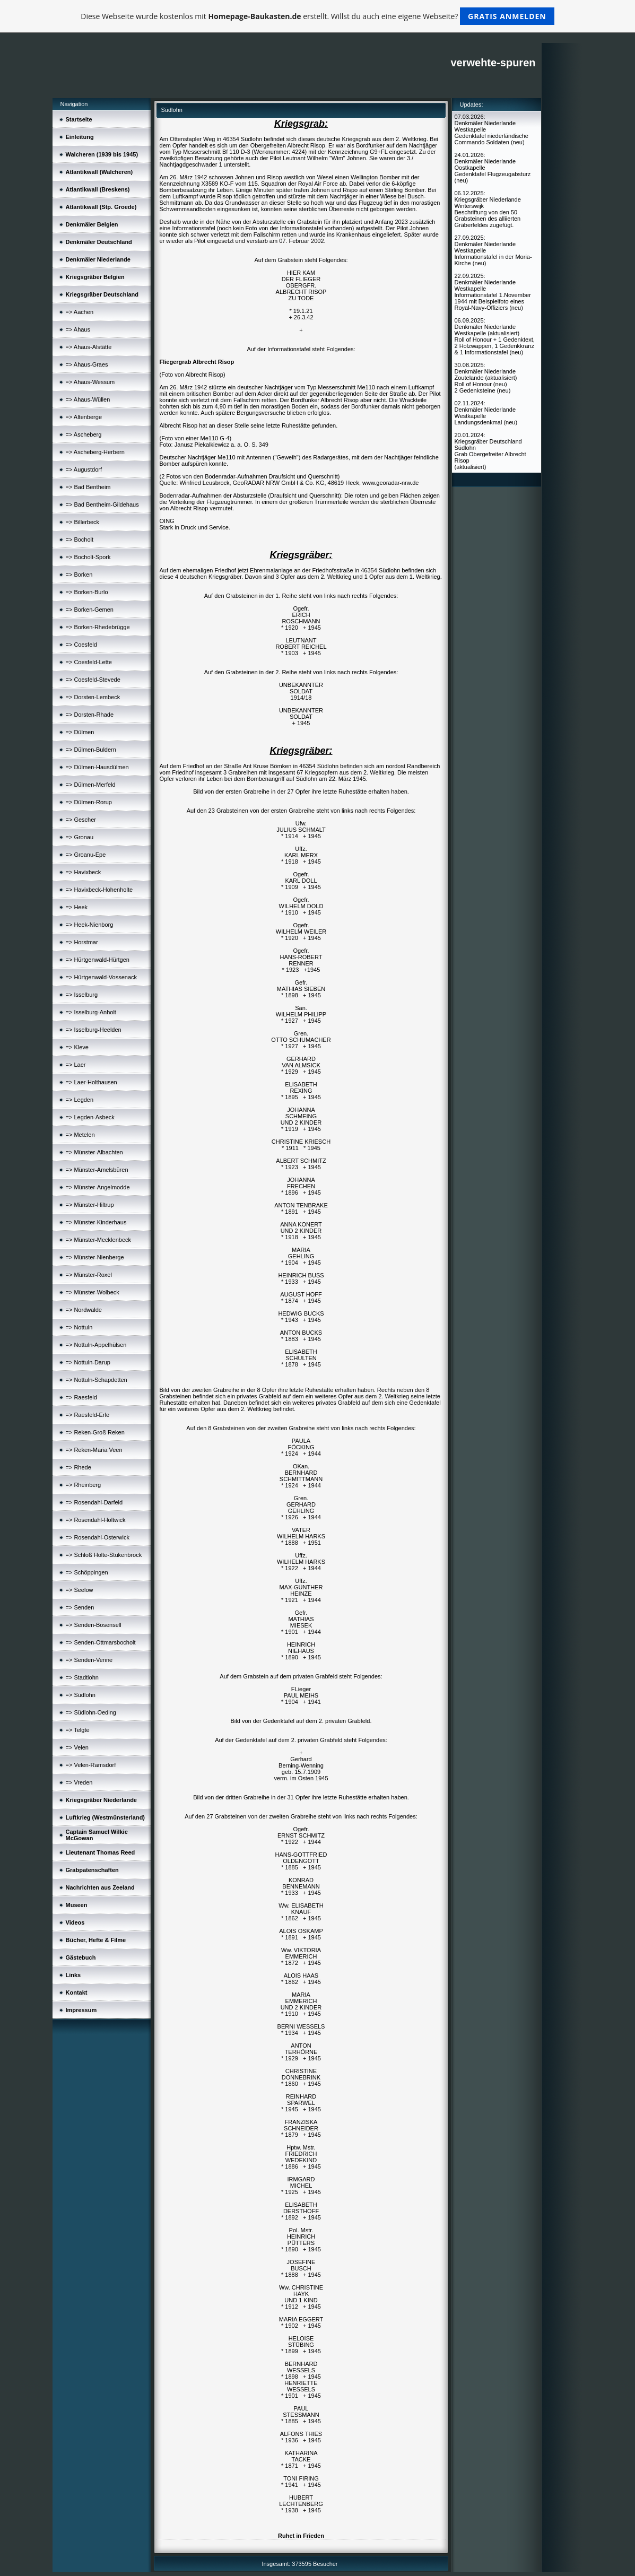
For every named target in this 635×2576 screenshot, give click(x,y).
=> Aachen (80, 312)
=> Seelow (79, 1590)
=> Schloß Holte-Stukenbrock (104, 1555)
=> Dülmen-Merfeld (91, 784)
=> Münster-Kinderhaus (96, 1222)
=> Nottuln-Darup (88, 1362)
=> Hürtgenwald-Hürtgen (97, 959)
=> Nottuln (79, 1327)
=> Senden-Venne (89, 1660)
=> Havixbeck (83, 872)
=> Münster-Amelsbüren (97, 1170)
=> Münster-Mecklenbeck (99, 1240)
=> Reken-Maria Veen (94, 1450)
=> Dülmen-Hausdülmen (97, 767)
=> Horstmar (82, 942)
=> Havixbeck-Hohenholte (99, 889)
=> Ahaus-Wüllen (88, 399)
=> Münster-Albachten (94, 1152)
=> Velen (77, 1747)
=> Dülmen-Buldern (91, 749)
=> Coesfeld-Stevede (93, 679)
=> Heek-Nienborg (90, 924)
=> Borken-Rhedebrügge (98, 627)
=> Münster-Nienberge (95, 1257)
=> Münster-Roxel (89, 1275)
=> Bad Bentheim (88, 487)
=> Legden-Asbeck (90, 1117)
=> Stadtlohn (82, 1677)
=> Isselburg (82, 994)
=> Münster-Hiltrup (90, 1205)
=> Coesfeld (81, 644)
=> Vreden (79, 1782)
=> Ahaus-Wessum (90, 382)
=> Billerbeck (83, 522)
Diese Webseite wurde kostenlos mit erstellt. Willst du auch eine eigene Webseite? (317, 16)
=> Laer (76, 1064)
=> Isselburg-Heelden (93, 1029)
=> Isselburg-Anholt (91, 1012)
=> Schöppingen (87, 1572)
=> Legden (80, 1099)
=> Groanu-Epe (86, 854)
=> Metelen (80, 1135)
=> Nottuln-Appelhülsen (96, 1345)
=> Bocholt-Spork (88, 557)
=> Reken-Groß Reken (95, 1432)
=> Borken (79, 574)
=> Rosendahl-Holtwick (96, 1520)
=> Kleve (77, 1047)
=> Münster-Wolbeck (92, 1292)
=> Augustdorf (84, 469)
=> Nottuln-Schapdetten (96, 1380)
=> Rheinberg (83, 1485)
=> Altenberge (84, 417)
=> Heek (77, 907)
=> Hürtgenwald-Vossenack (101, 977)
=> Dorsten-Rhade (90, 714)
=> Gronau (80, 837)
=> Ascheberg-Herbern (95, 452)
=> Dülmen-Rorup (89, 802)
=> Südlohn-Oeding (91, 1712)
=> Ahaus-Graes (87, 364)
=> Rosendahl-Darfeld (94, 1502)
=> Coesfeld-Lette (89, 662)
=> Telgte (78, 1730)
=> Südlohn (80, 1695)
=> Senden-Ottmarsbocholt (101, 1642)
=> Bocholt (80, 539)
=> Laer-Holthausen (91, 1082)
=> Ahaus (78, 329)
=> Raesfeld (81, 1397)
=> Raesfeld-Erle (88, 1415)
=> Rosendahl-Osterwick (97, 1537)
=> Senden (80, 1607)
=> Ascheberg (84, 434)
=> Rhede (78, 1467)
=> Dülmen (80, 732)
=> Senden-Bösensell (93, 1625)
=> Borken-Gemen (90, 609)
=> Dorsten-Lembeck (93, 697)
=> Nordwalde (84, 1310)
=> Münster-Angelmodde (98, 1187)
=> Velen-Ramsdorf (91, 1765)
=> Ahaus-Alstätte (89, 347)
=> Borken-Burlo (87, 592)
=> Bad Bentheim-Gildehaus (102, 504)
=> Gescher (81, 819)
